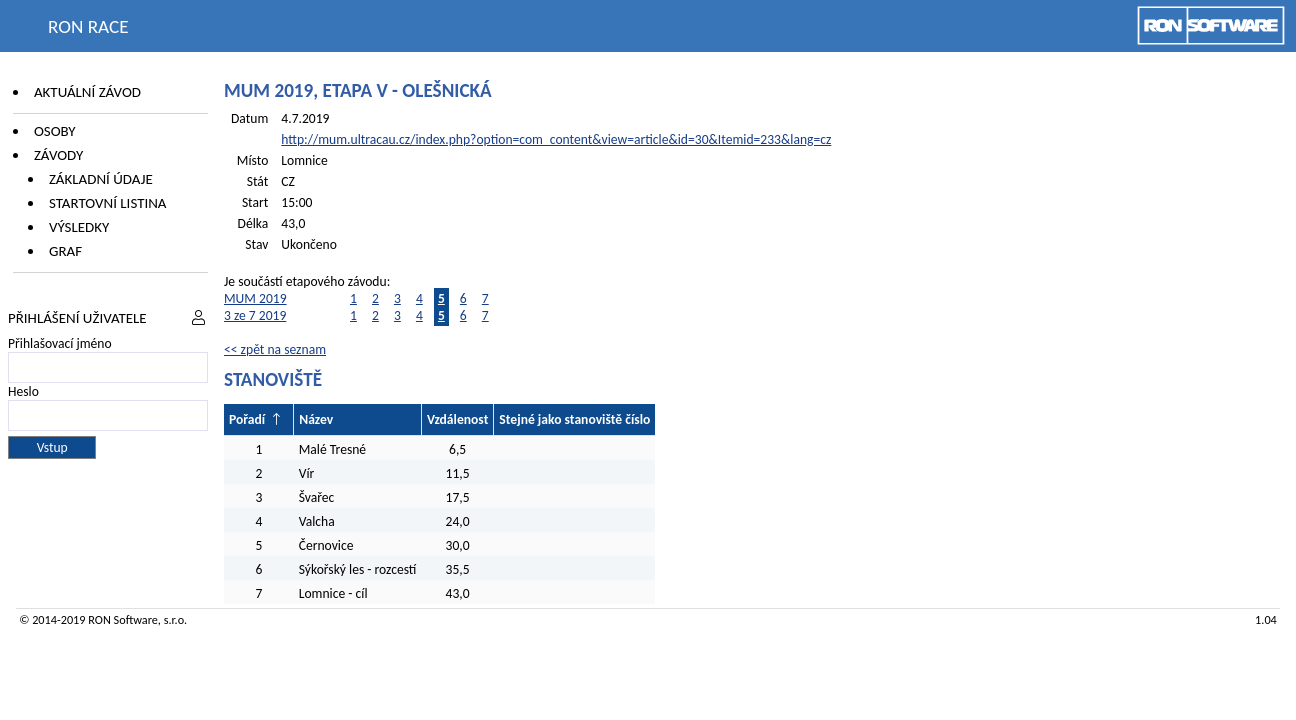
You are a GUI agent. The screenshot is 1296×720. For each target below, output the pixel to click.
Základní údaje (101, 179)
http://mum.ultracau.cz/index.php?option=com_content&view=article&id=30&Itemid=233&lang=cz (556, 139)
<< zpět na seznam (275, 349)
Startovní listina (108, 203)
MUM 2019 (255, 298)
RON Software (123, 619)
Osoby (55, 131)
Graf (65, 251)
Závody (58, 155)
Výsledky (79, 227)
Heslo (23, 391)
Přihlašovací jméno (60, 343)
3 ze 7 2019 (255, 315)
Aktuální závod (87, 92)
